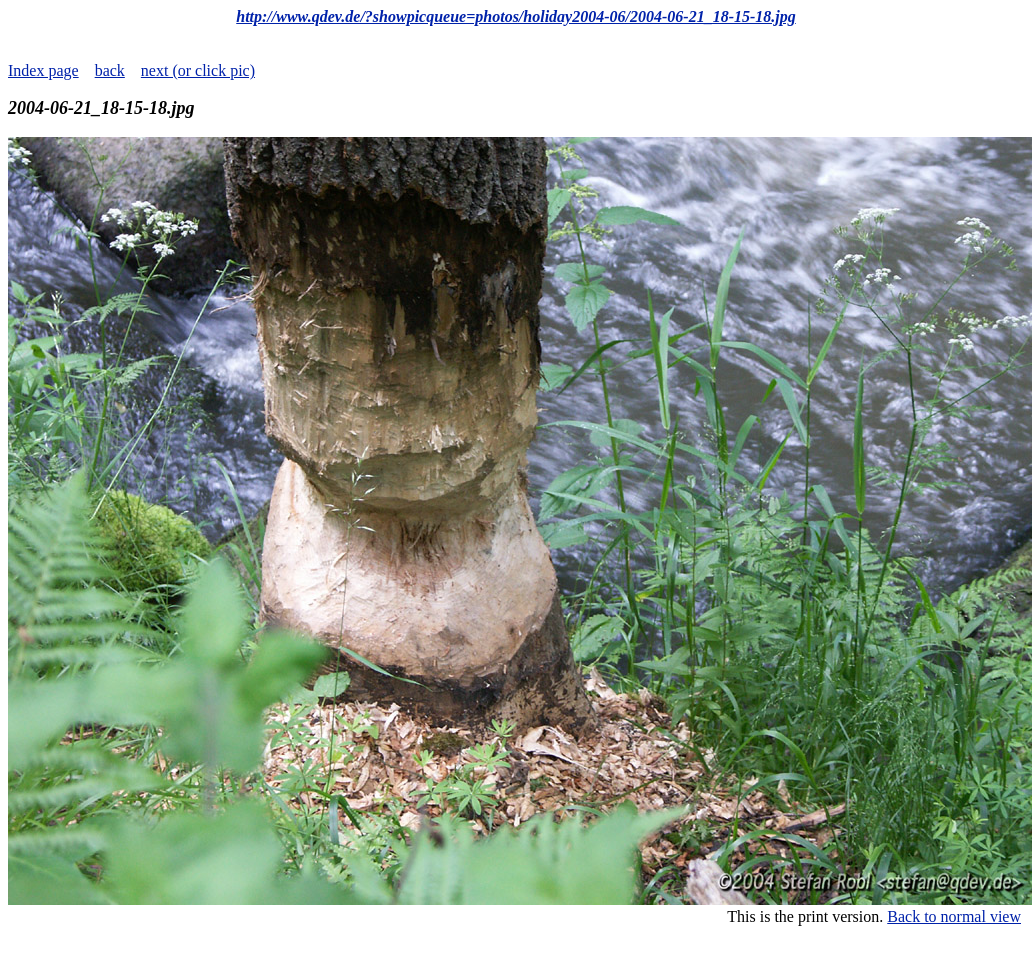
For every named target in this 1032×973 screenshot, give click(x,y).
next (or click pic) (198, 70)
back (110, 70)
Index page (43, 70)
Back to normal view (954, 916)
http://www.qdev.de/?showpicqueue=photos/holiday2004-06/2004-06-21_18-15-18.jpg (515, 16)
